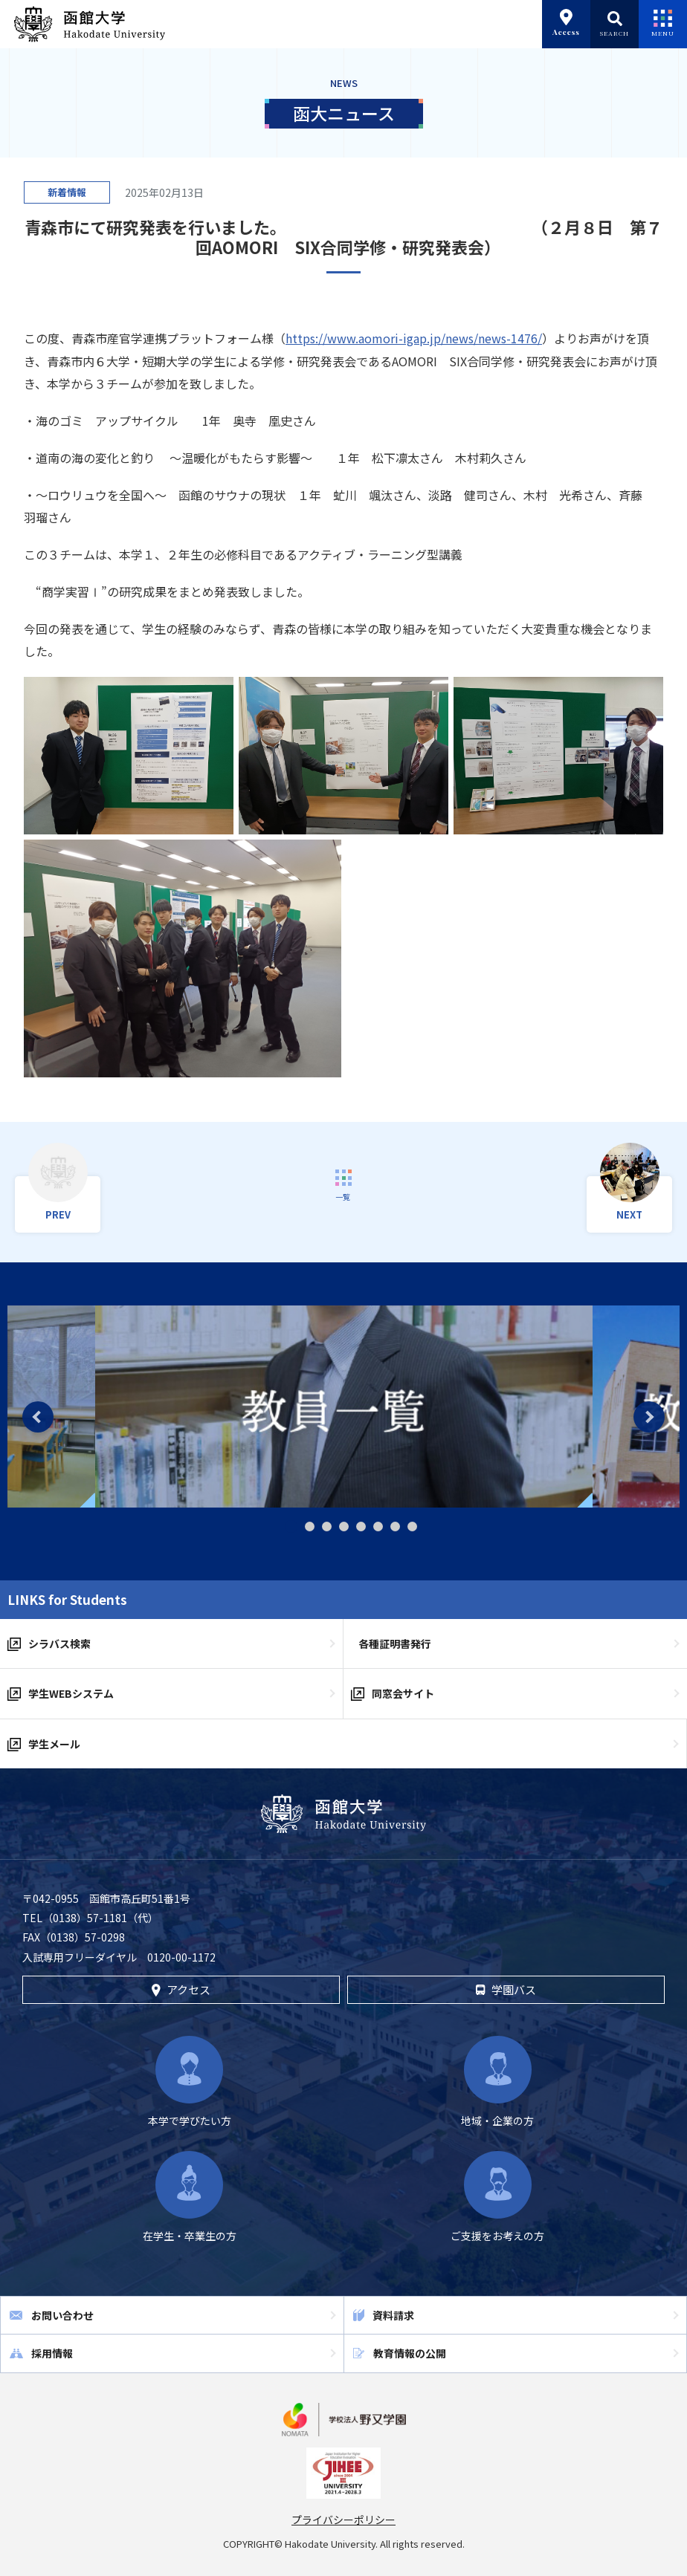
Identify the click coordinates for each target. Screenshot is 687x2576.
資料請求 (393, 2315)
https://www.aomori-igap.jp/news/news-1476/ (414, 338)
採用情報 (52, 2353)
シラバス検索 (59, 1643)
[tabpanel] (344, 1406)
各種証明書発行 (394, 1643)
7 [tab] (395, 1526)
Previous (38, 1417)
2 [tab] (310, 1526)
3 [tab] (327, 1526)
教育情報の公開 (409, 2353)
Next (649, 1417)
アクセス (181, 1989)
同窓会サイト (403, 1693)
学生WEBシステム (71, 1693)
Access (566, 23)
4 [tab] (344, 1526)
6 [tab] (378, 1526)
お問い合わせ (62, 2315)
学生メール (54, 1743)
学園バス (505, 1989)
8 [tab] (412, 1526)
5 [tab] (361, 1526)
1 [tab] (291, 1527)
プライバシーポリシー (343, 2519)
